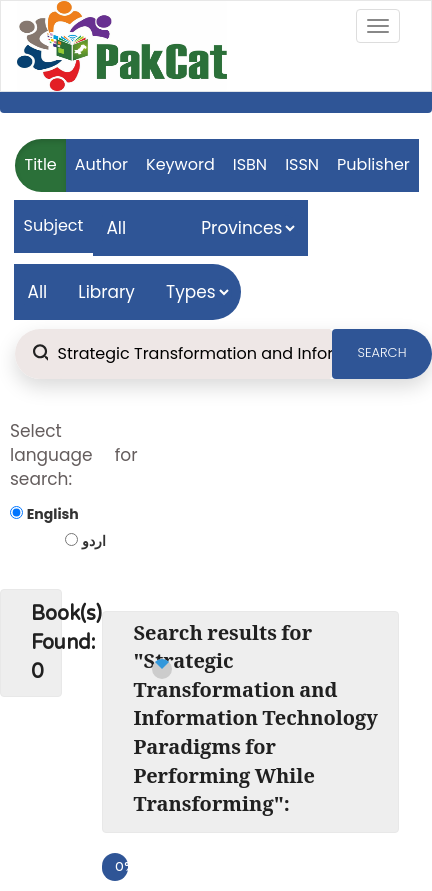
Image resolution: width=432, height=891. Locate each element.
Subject (54, 225)
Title (41, 164)
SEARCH (382, 352)
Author (101, 164)
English (53, 514)
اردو (94, 541)
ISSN (302, 164)
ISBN (250, 164)
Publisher (373, 164)
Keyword (180, 164)
